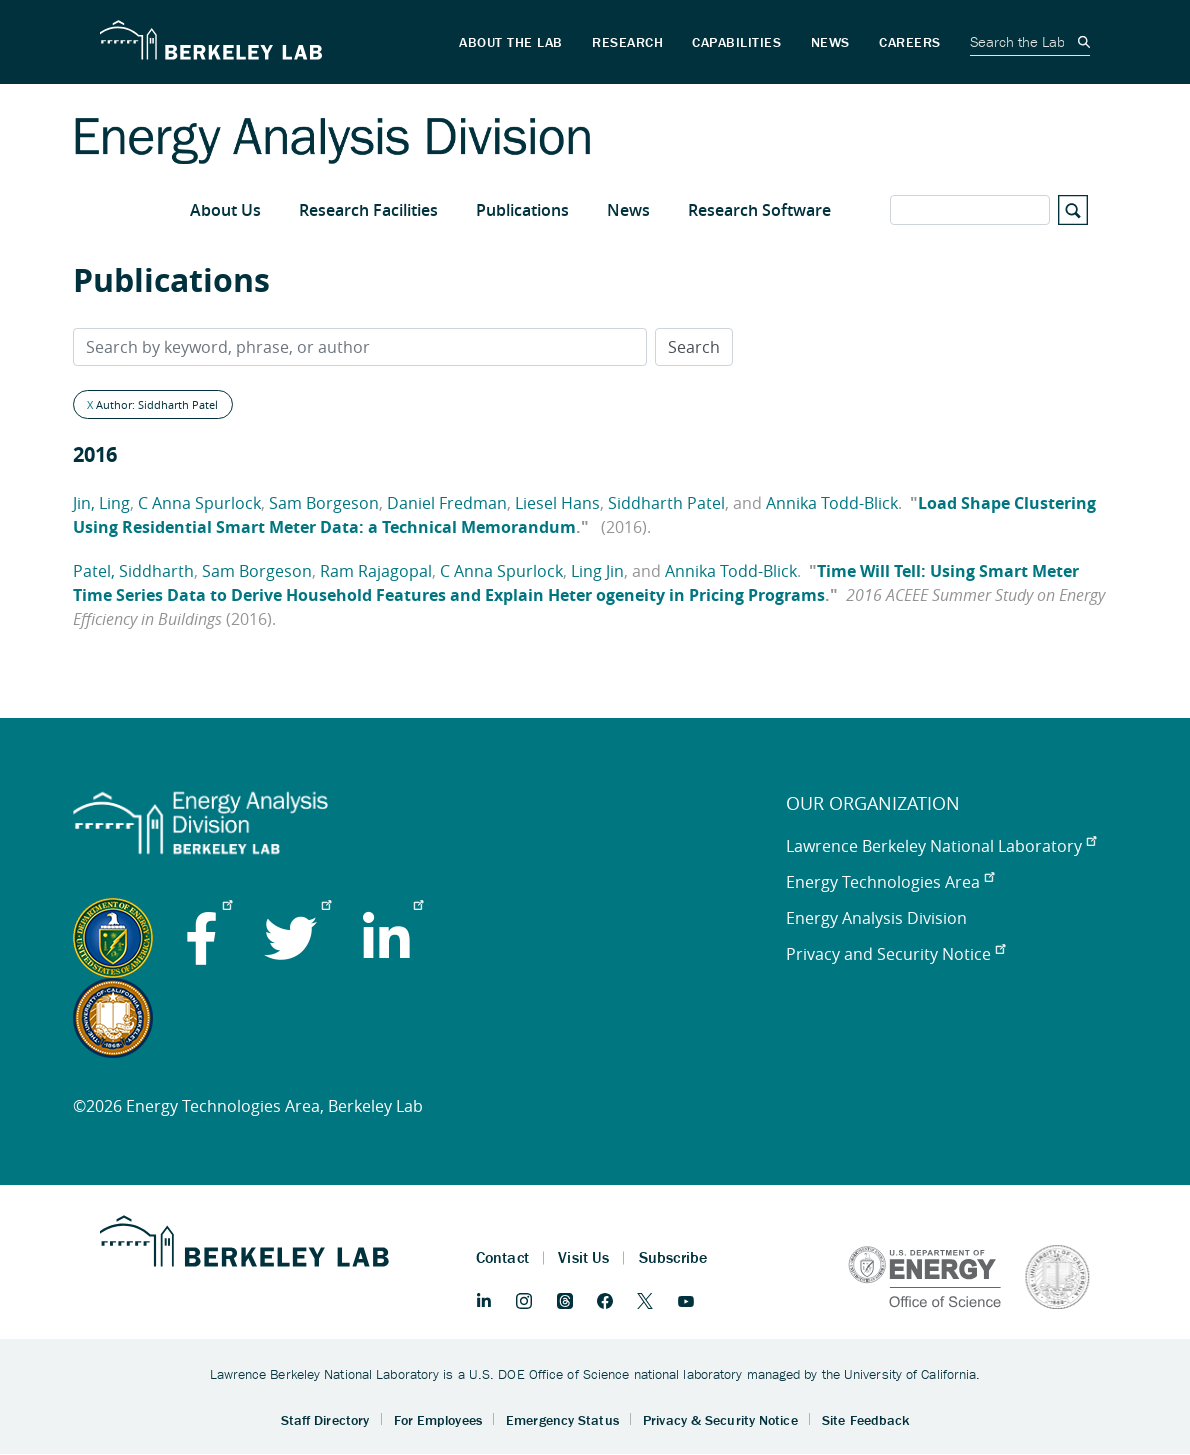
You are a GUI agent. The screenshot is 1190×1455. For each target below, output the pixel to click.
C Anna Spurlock (199, 503)
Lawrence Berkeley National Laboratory (941, 846)
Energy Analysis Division (876, 918)
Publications (522, 210)
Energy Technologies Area (890, 882)
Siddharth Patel (666, 503)
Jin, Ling (101, 503)
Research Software (759, 210)
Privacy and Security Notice (895, 954)
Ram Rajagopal (376, 571)
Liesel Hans (557, 503)
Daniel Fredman (447, 503)
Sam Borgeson (324, 503)
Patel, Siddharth (133, 571)
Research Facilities (368, 210)
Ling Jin (597, 571)
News (628, 210)
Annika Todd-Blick (832, 503)
